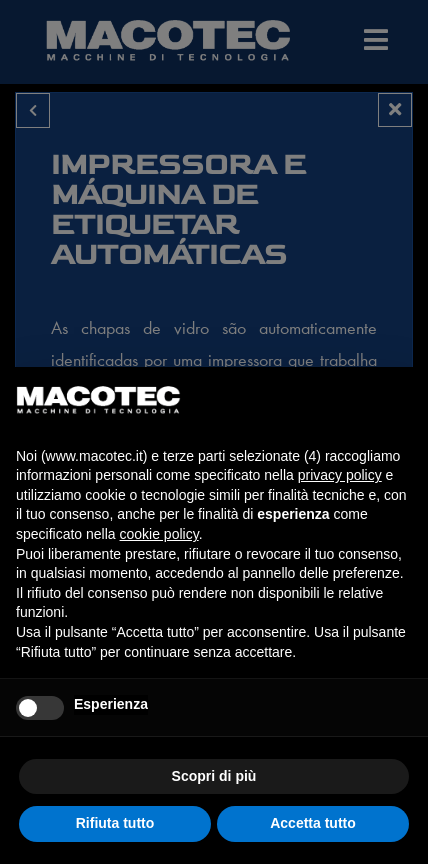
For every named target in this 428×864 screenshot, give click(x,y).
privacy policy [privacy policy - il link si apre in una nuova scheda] (340, 475)
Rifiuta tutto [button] (115, 823)
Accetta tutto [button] (313, 823)
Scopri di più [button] (214, 776)
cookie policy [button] (159, 534)
